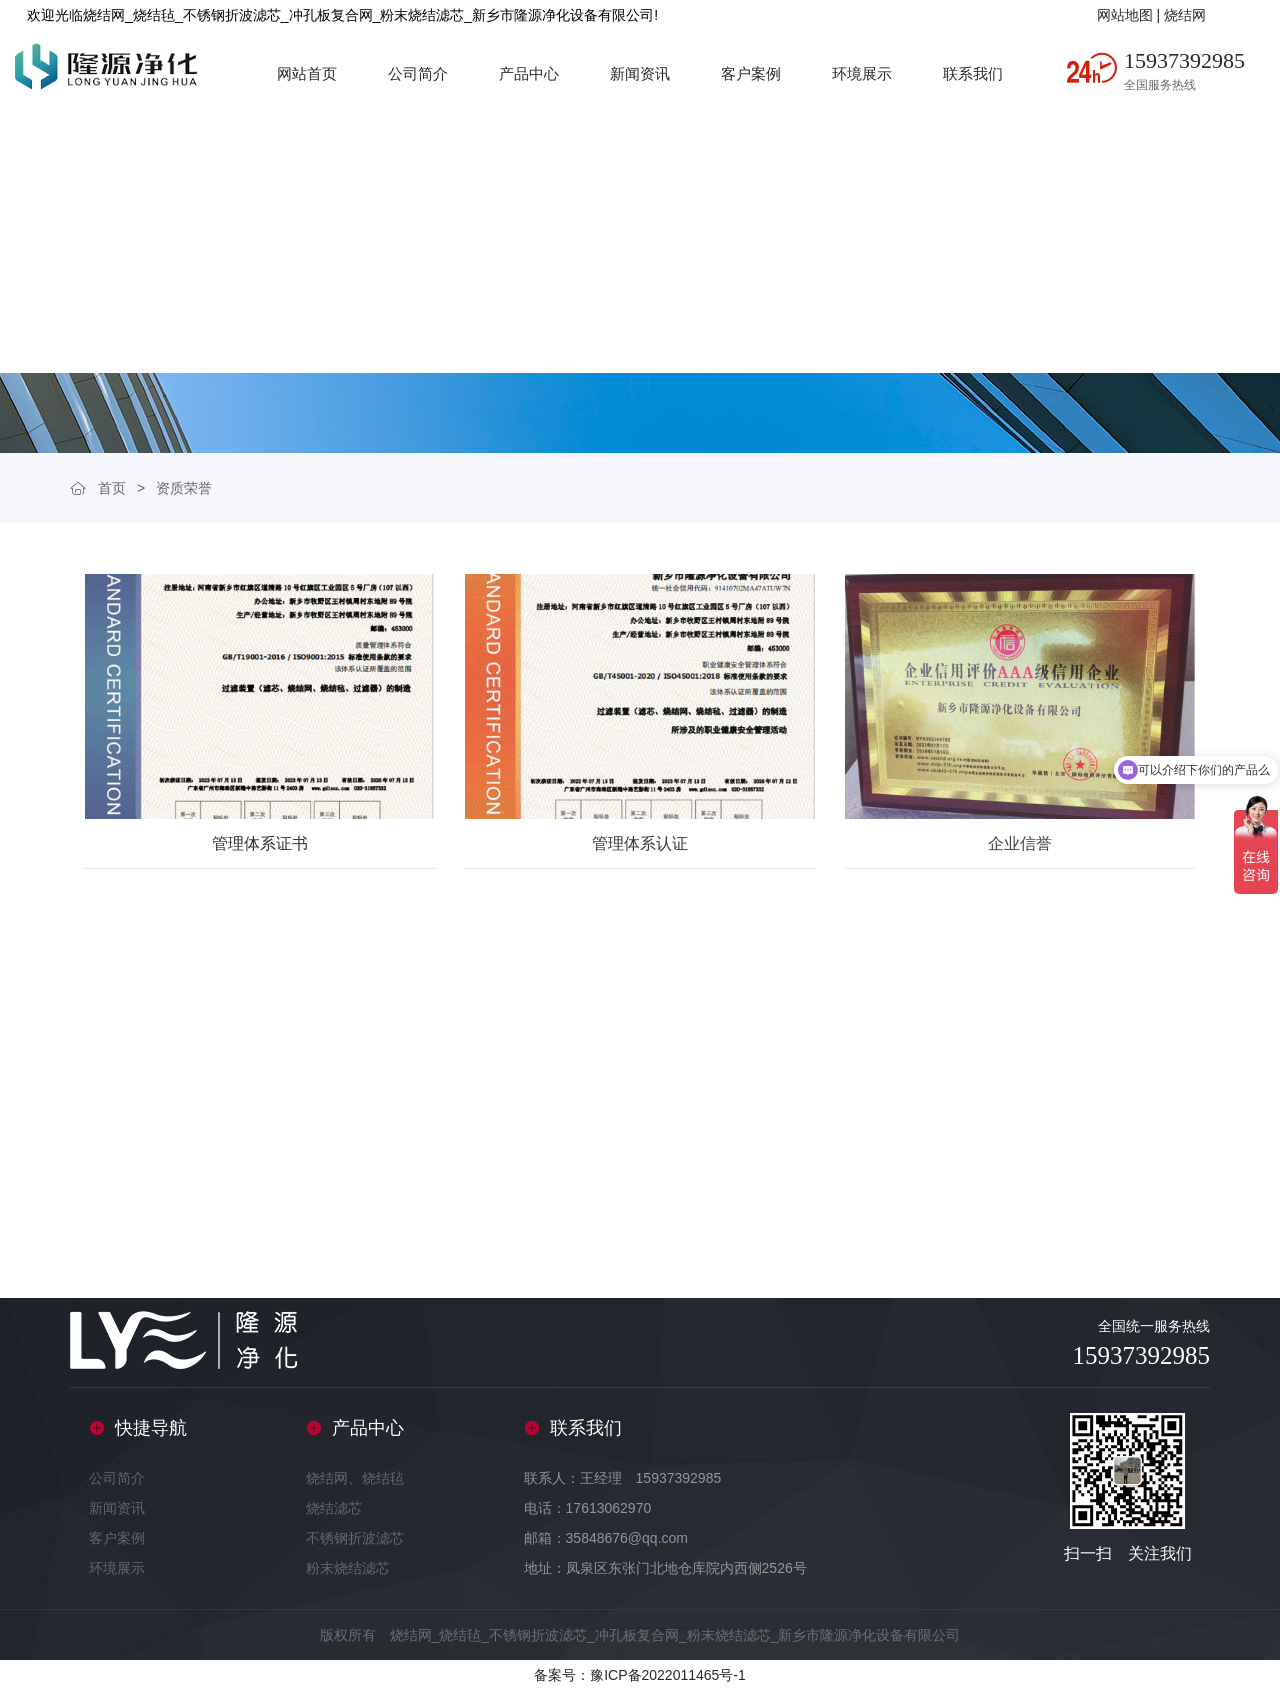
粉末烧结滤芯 (348, 1568)
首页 (112, 488)
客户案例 (751, 73)
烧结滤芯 (334, 1508)
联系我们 (973, 73)
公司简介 (418, 73)
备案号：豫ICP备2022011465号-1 (640, 1675)
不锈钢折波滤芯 (355, 1538)
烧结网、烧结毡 (355, 1478)
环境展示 (862, 73)
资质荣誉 (184, 488)
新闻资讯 (640, 73)
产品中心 (529, 73)
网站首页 (307, 73)
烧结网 (1185, 15)
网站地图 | (1130, 15)
